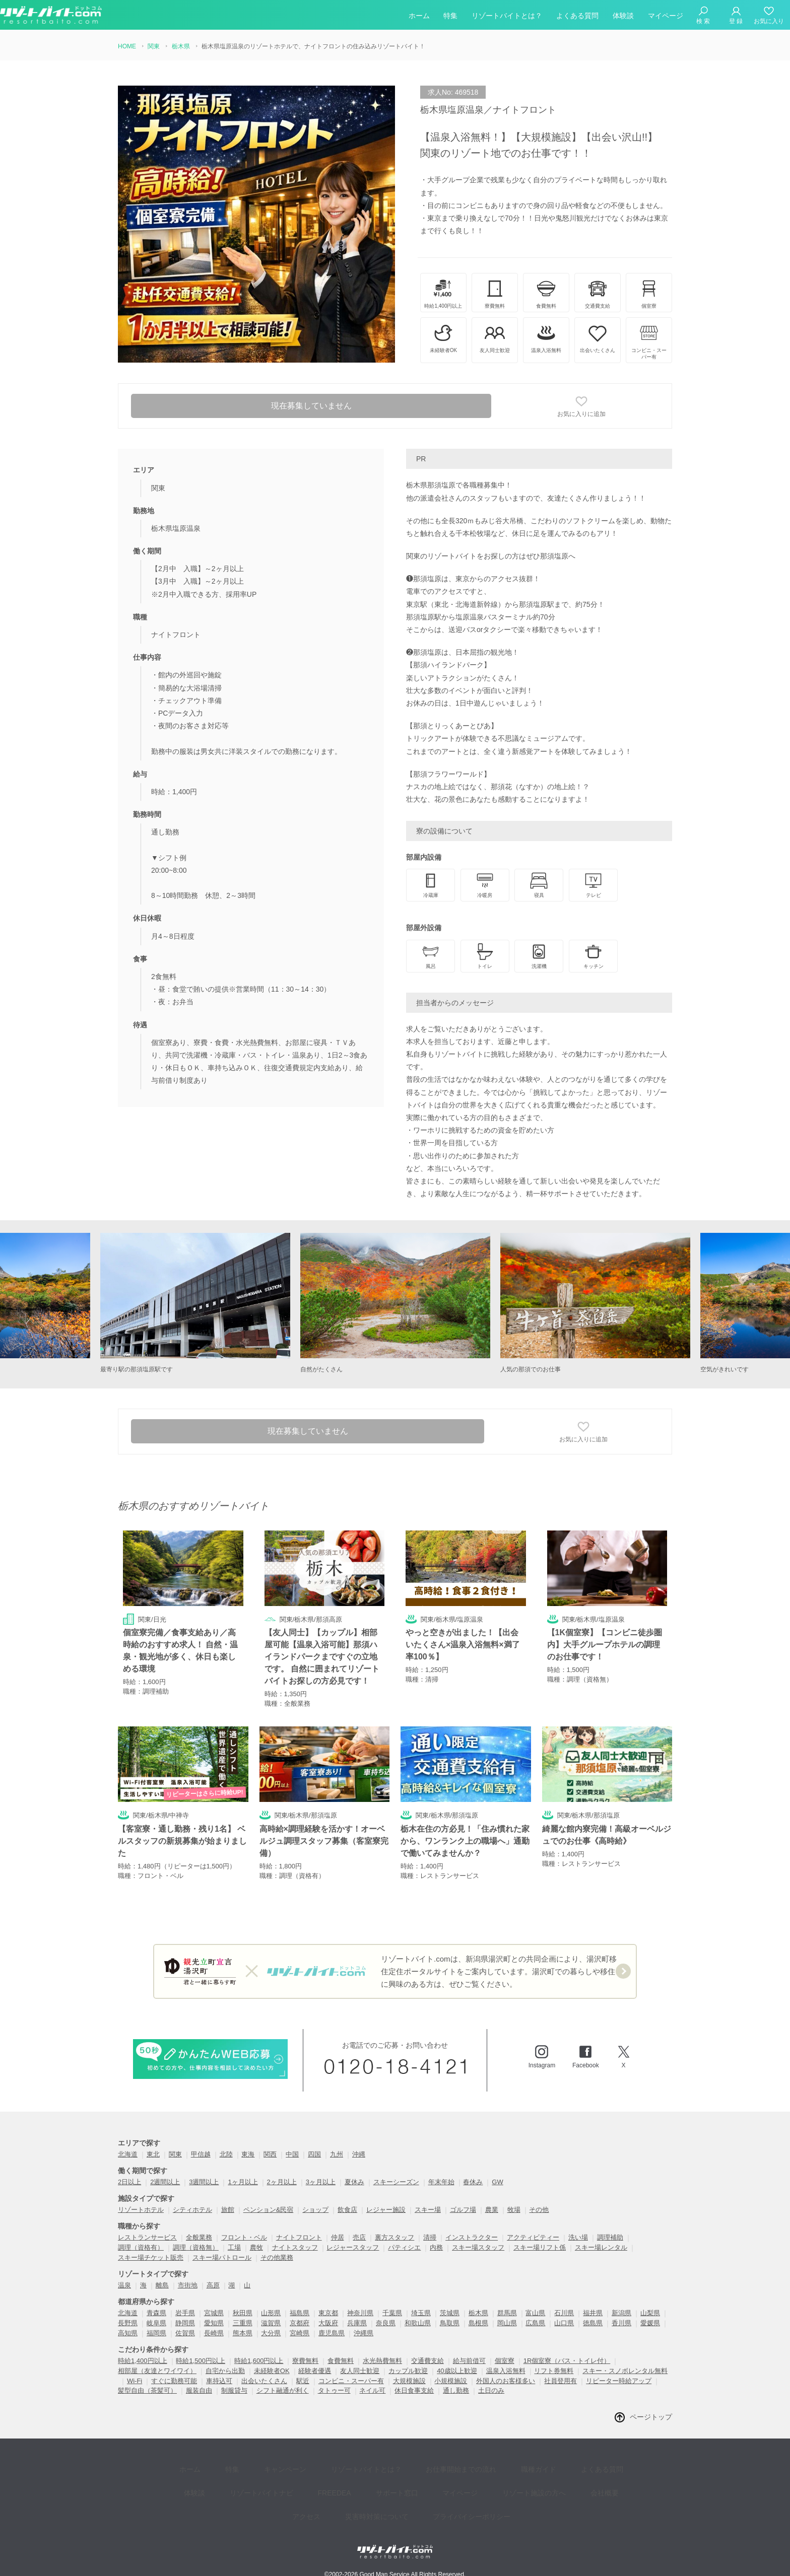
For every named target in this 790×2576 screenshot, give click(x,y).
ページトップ (651, 2417)
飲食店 (347, 2210)
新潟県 (621, 2313)
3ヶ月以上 (321, 2182)
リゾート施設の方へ (471, 2481)
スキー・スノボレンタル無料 (625, 2371)
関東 (175, 2155)
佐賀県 (185, 2333)
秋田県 (242, 2313)
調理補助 (610, 2238)
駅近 (302, 2381)
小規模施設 (450, 2381)
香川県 (621, 2323)
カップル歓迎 (408, 2371)
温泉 (124, 2285)
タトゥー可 (334, 2391)
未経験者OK (272, 2371)
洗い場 (578, 2238)
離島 (162, 2285)
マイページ (665, 17)
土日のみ (491, 2391)
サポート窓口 (348, 2481)
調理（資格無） (196, 2248)
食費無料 (340, 2361)
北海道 (128, 2155)
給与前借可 (469, 2361)
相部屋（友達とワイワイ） (157, 2371)
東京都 (328, 2313)
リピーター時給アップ (618, 2381)
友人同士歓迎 (359, 2371)
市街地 (188, 2285)
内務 (436, 2248)
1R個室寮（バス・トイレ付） (567, 2361)
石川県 (564, 2313)
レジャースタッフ (352, 2248)
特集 (450, 17)
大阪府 (328, 2323)
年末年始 (441, 2182)
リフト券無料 (553, 2371)
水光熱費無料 (382, 2361)
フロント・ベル (244, 2238)
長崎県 (214, 2333)
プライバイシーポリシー (435, 2496)
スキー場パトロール (221, 2258)
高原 (213, 2285)
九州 (336, 2155)
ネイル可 (372, 2391)
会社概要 (534, 2481)
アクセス (579, 2481)
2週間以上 (165, 2182)
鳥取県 (449, 2323)
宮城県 (214, 2313)
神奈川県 (360, 2313)
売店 (359, 2238)
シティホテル (192, 2210)
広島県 (535, 2323)
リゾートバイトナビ (228, 2481)
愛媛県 (650, 2323)
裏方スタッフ (394, 2238)
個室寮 (504, 2361)
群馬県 (507, 2313)
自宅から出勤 (225, 2371)
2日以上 (129, 2182)
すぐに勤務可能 (174, 2381)
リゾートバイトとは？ (507, 17)
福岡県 (156, 2333)
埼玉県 (421, 2313)
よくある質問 (577, 17)
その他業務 (276, 2258)
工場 (234, 2248)
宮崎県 (299, 2333)
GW (497, 2182)
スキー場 (428, 2210)
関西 (270, 2155)
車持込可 (219, 2381)
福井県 (593, 2313)
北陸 (226, 2155)
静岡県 (185, 2323)
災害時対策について (347, 2496)
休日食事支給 (414, 2391)
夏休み (354, 2182)
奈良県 (386, 2323)
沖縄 (358, 2155)
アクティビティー (533, 2238)
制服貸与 (234, 2391)
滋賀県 (271, 2323)
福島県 (299, 2313)
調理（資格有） (141, 2248)
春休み (473, 2182)
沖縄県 (363, 2333)
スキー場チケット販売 (150, 2258)
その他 (539, 2210)
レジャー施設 (386, 2210)
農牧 (256, 2248)
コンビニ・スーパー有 (351, 2381)
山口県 (564, 2323)
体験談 (623, 17)
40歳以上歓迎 (457, 2371)
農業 (491, 2210)
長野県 (128, 2323)
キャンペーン (267, 2466)
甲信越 (201, 2155)
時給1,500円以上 (200, 2361)
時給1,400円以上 (142, 2361)
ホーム (419, 17)
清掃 (429, 2238)
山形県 (271, 2313)
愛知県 (214, 2323)
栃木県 (478, 2313)
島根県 (478, 2323)
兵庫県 (357, 2323)
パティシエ (404, 2248)
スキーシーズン (396, 2182)
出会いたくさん (264, 2381)
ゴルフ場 (463, 2210)
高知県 (128, 2333)
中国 (292, 2155)
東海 (247, 2155)
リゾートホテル (141, 2210)
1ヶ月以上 (242, 2182)
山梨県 (650, 2313)
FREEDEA (293, 2481)
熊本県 (242, 2333)
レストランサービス (147, 2238)
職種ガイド (498, 2466)
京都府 (299, 2323)
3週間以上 (204, 2182)
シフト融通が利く (282, 2391)
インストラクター (471, 2238)
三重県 (242, 2323)
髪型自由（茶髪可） (147, 2391)
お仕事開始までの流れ (428, 2466)
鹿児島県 (331, 2333)
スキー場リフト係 (539, 2248)
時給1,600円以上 (259, 2361)
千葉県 (392, 2313)
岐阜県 (156, 2323)
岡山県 (507, 2323)
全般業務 (199, 2238)
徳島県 (593, 2323)
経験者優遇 (314, 2371)
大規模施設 (409, 2381)
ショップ (315, 2210)
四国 (314, 2155)
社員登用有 (560, 2381)
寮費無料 (305, 2361)
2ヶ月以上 (282, 2182)
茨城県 (449, 2313)
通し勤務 (456, 2391)
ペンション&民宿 (268, 2210)
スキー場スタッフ (478, 2248)
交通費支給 (427, 2361)
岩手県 (185, 2313)
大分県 (271, 2333)
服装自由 (199, 2391)
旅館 (227, 2210)
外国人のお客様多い (505, 2381)
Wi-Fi (134, 2381)
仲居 (337, 2238)
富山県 (535, 2313)
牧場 (513, 2210)
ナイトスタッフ (295, 2248)
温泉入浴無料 (505, 2371)
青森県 (156, 2313)
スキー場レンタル (601, 2248)
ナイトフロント (299, 2238)
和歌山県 (418, 2323)
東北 (153, 2155)
